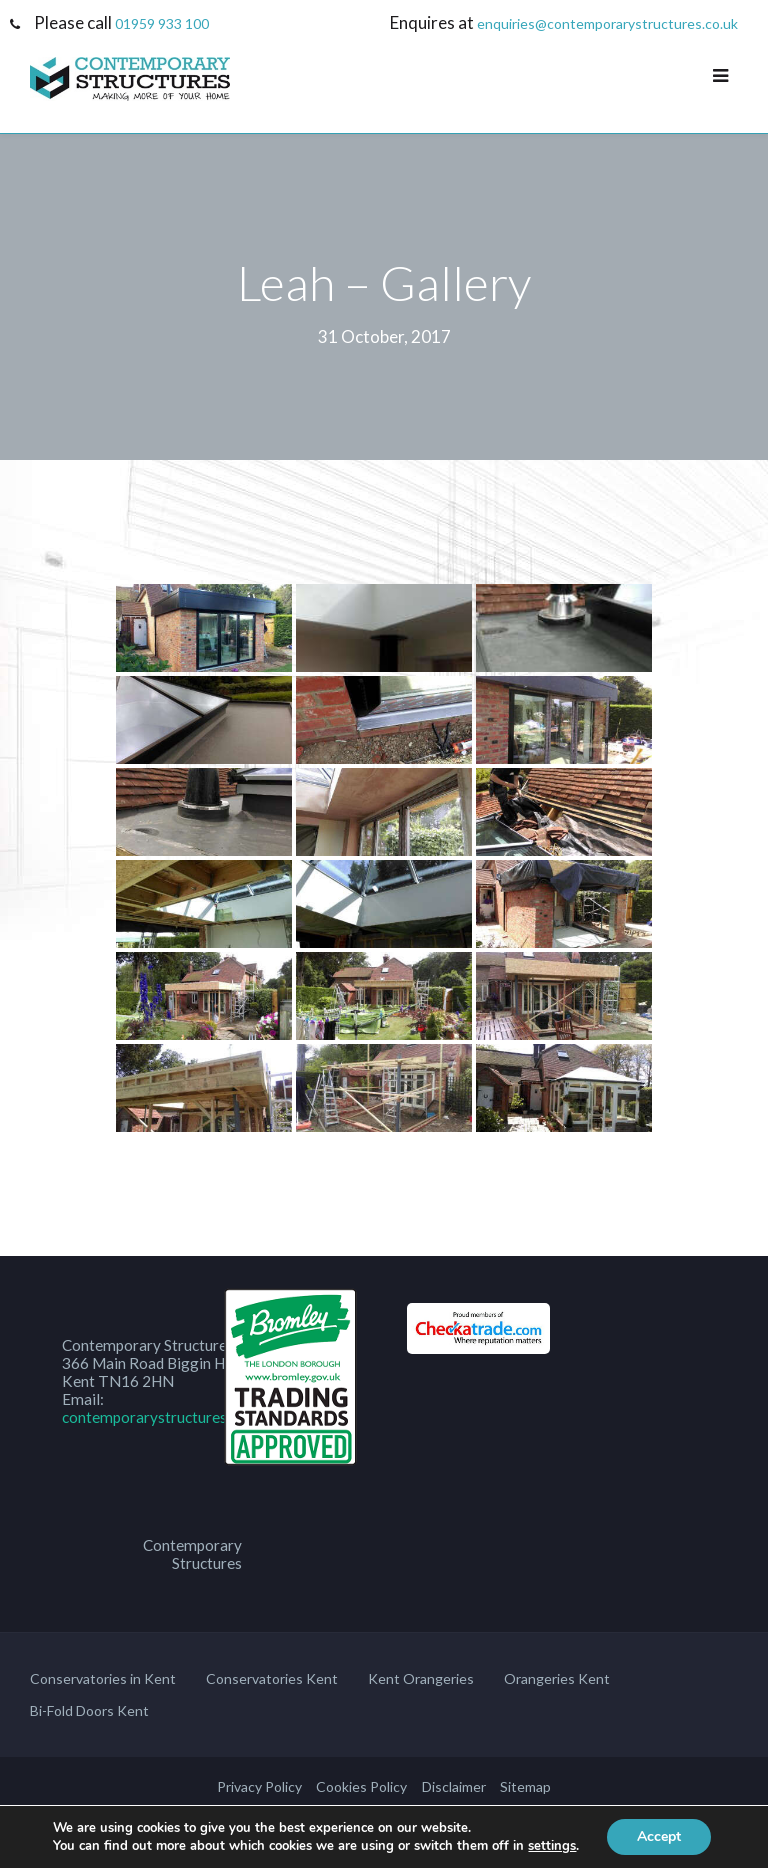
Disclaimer (454, 1786)
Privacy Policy (259, 1786)
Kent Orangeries (421, 1678)
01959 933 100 (162, 23)
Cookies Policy (361, 1786)
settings (552, 1846)
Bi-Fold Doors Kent (89, 1710)
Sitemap (525, 1786)
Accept (659, 1836)
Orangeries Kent (557, 1678)
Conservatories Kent (272, 1678)
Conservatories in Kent (103, 1678)
